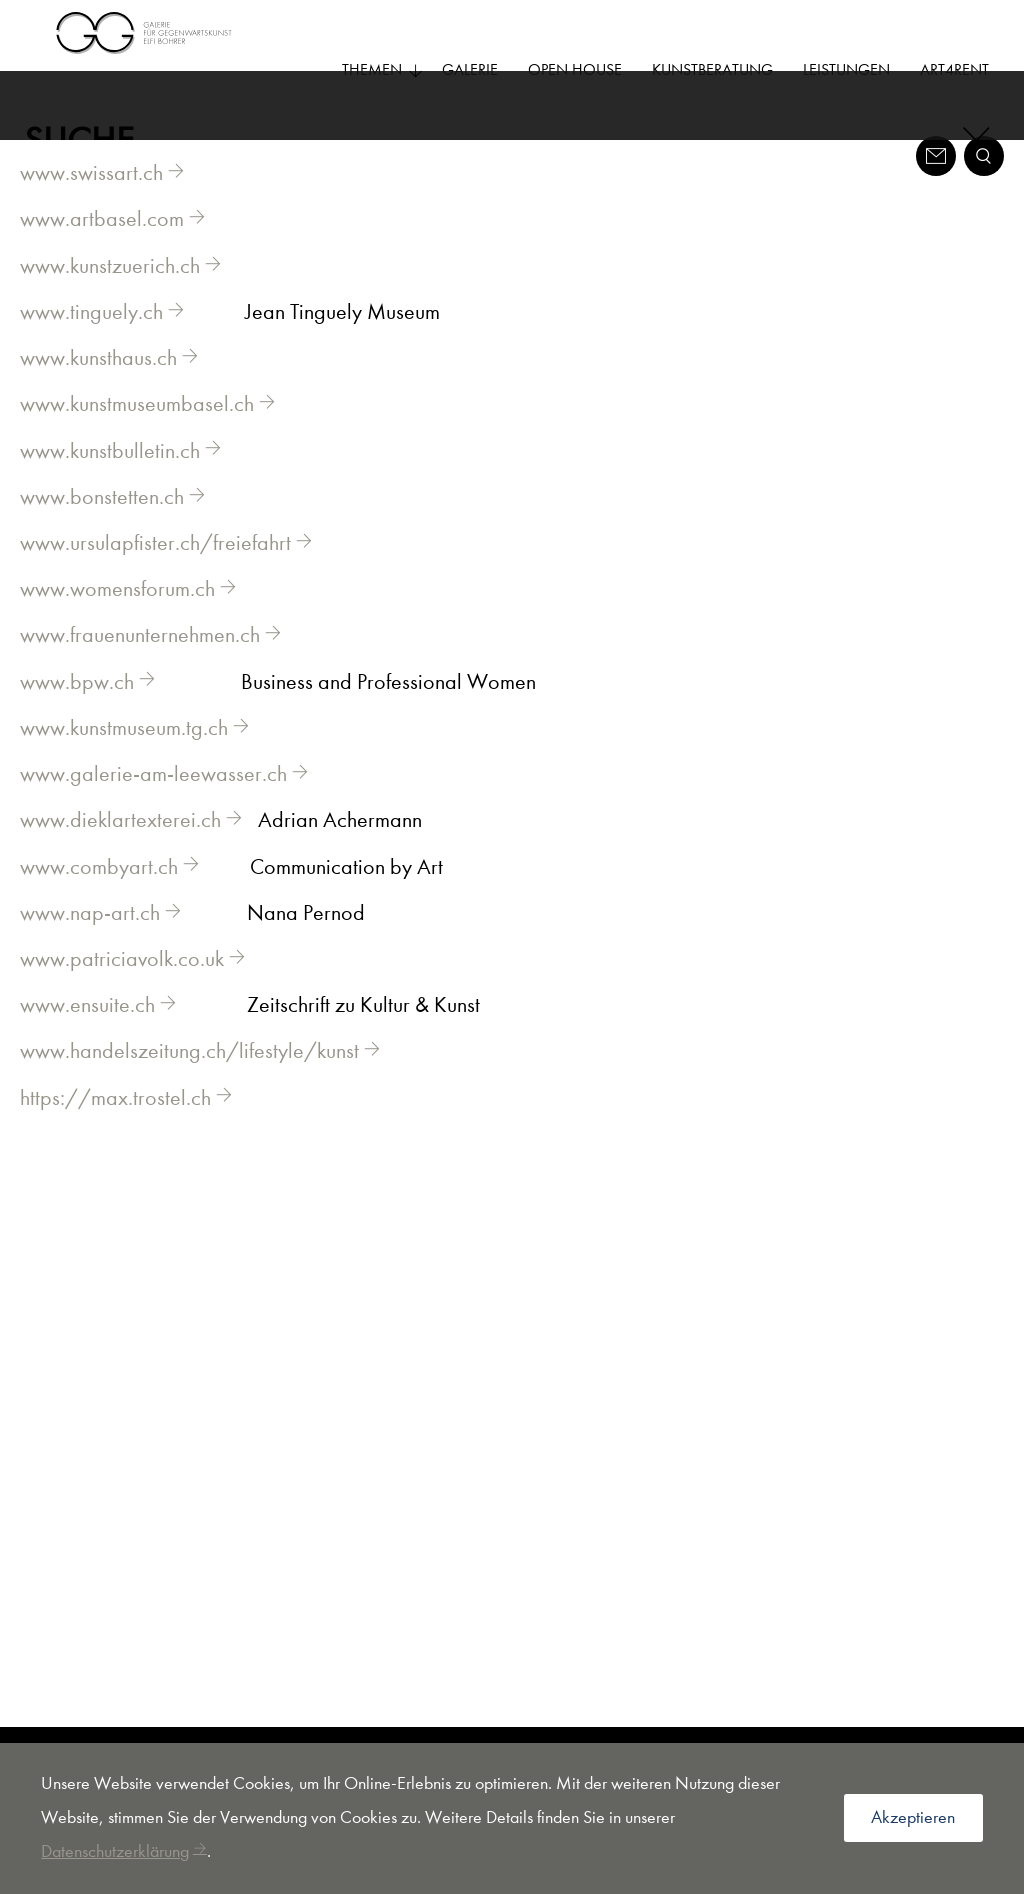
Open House (575, 69)
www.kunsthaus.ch (98, 388)
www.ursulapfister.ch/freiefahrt (155, 573)
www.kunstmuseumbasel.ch (137, 434)
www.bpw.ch (77, 712)
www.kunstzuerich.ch (110, 296)
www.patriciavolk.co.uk (122, 989)
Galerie (470, 69)
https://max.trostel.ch (115, 1128)
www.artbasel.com (102, 249)
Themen (383, 69)
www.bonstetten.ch (102, 527)
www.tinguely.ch (91, 342)
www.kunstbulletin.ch (110, 481)
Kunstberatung (712, 69)
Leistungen (846, 69)
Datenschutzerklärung (115, 1851)
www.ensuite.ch (87, 1035)
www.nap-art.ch (90, 943)
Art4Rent (954, 69)
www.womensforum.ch (117, 619)
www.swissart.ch (91, 203)
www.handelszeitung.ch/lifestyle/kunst (189, 1081)
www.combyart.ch (99, 897)
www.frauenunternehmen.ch (140, 665)
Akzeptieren (913, 1817)
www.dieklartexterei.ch (120, 850)
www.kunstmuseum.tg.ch (124, 758)
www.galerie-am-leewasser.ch (153, 804)
